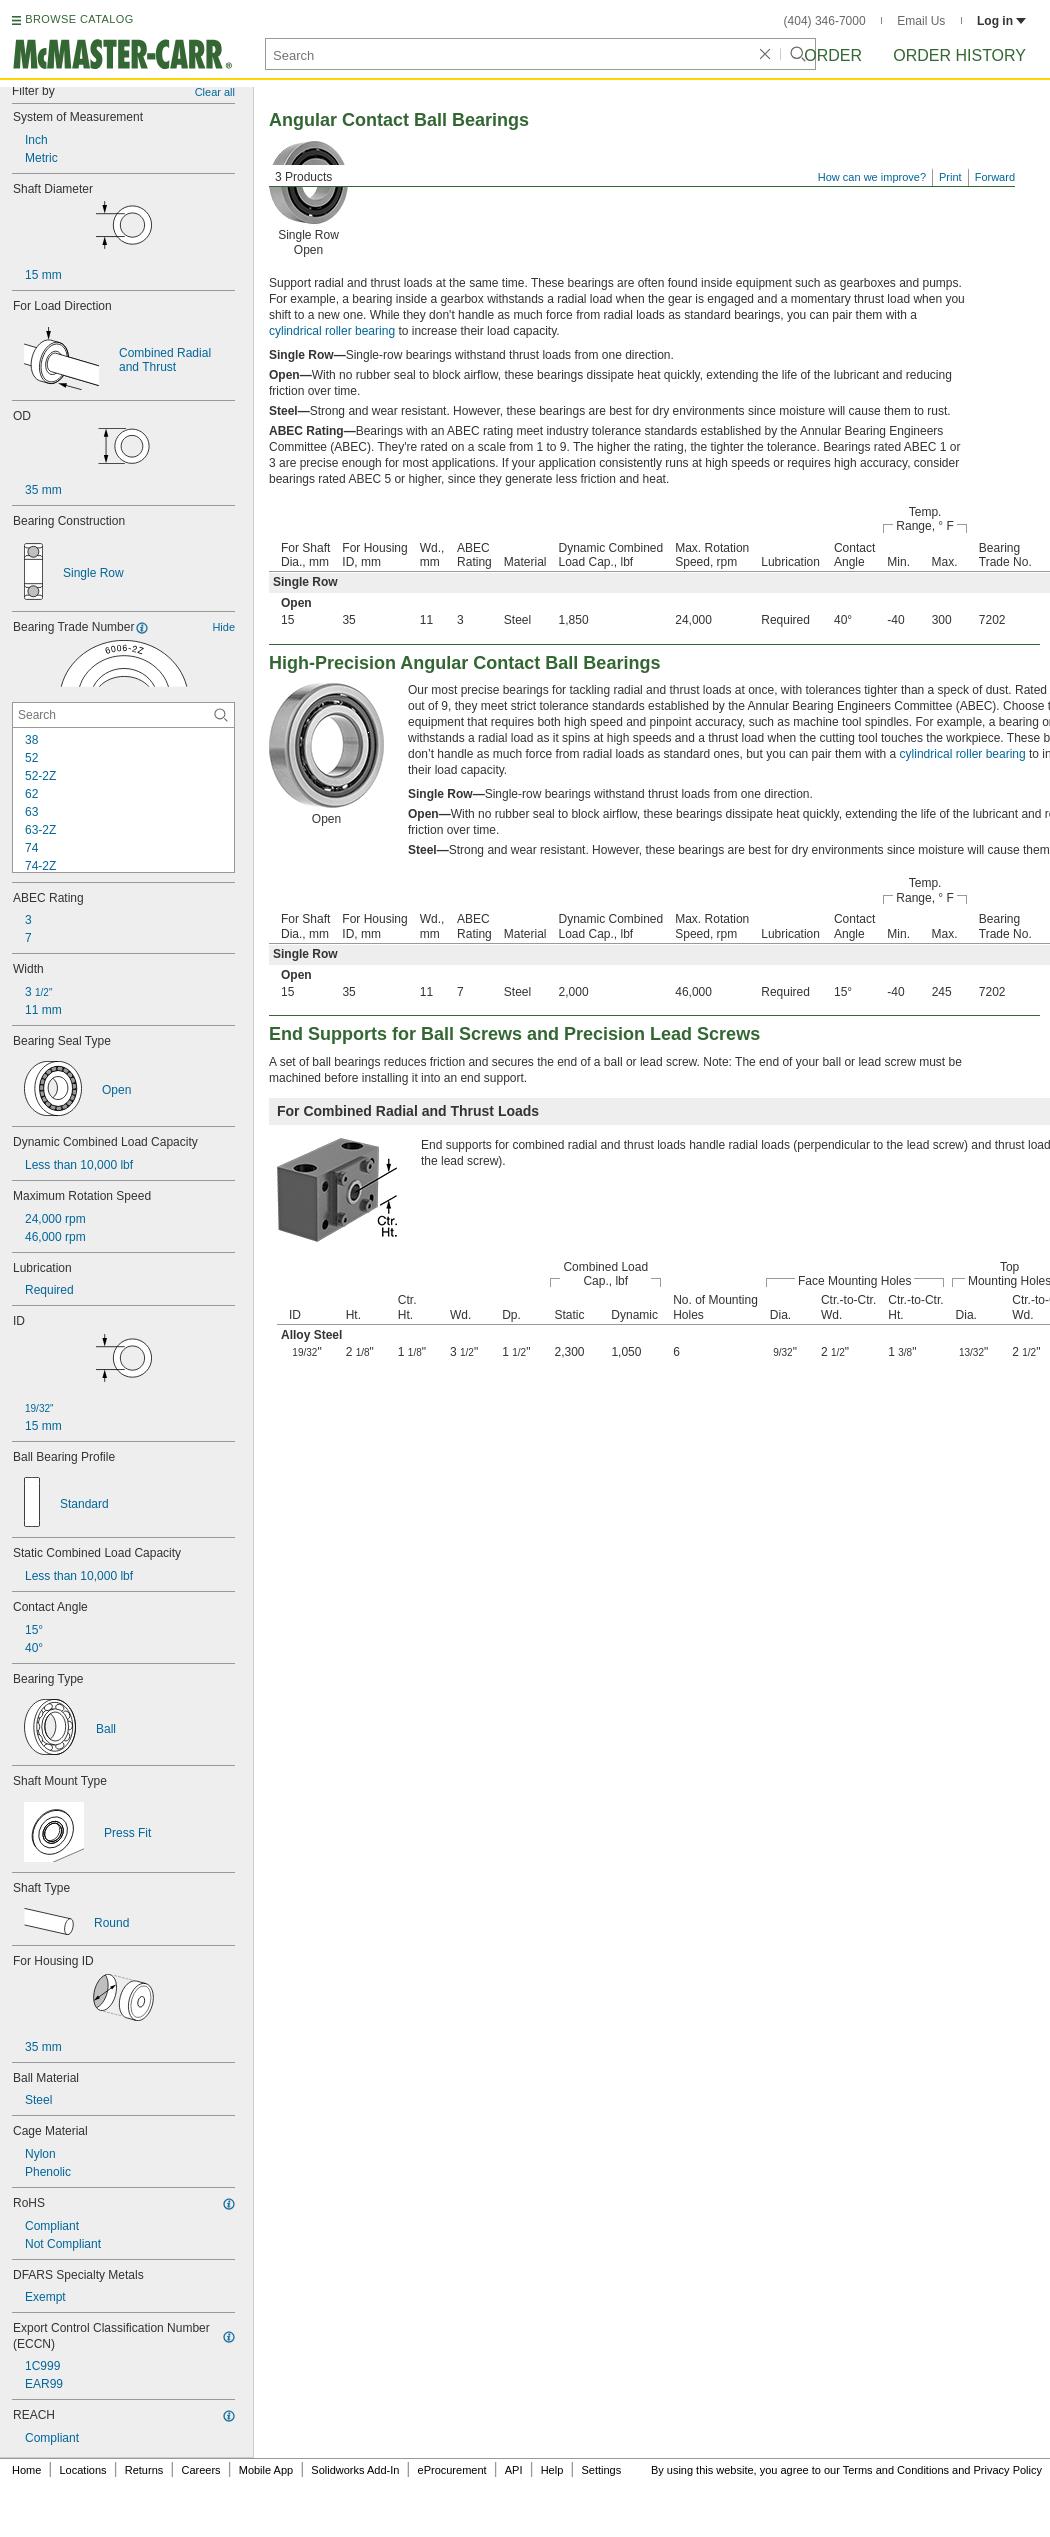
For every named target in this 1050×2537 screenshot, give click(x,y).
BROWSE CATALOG (79, 19)
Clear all (215, 92)
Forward (995, 177)
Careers (200, 2470)
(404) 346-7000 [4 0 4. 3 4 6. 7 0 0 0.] (825, 21)
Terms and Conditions (896, 2470)
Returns (144, 2470)
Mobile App (266, 2470)
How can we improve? (872, 177)
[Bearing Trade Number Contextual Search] (123, 715)
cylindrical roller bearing (332, 331)
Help (552, 2470)
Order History (959, 55)
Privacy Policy (1008, 2470)
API (514, 2470)
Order (833, 55)
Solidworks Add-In (355, 2470)
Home (26, 2470)
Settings (601, 2470)
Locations (83, 2470)
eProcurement (452, 2470)
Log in (1001, 21)
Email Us (921, 21)
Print (950, 177)
